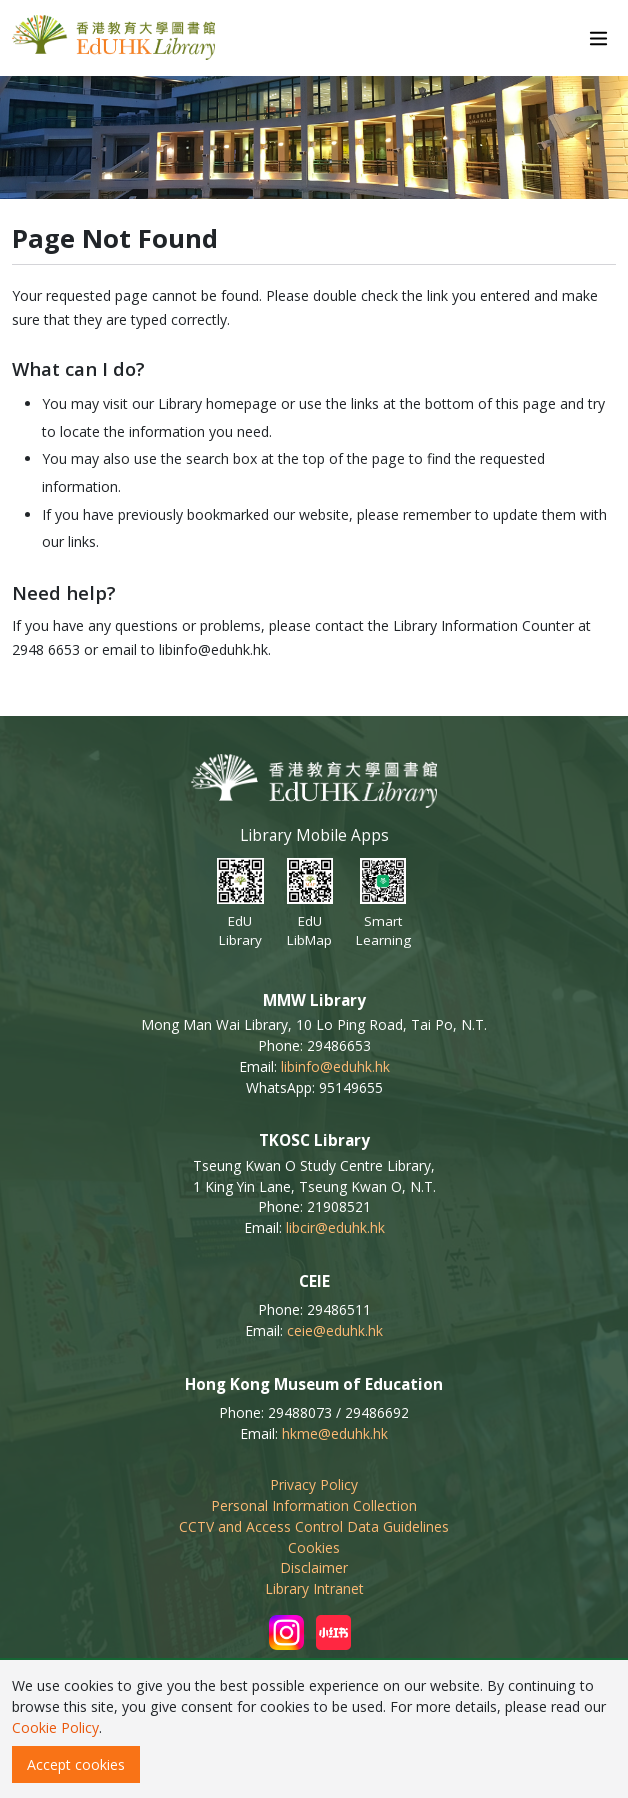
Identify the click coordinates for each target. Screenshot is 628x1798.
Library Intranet (314, 1588)
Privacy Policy (314, 1484)
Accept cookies (76, 1764)
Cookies (314, 1547)
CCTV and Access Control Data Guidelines (314, 1526)
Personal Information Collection (314, 1505)
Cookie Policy (55, 1727)
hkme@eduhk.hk (335, 1433)
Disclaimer (314, 1567)
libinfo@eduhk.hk (335, 1066)
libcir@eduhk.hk (335, 1227)
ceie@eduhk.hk (335, 1330)
